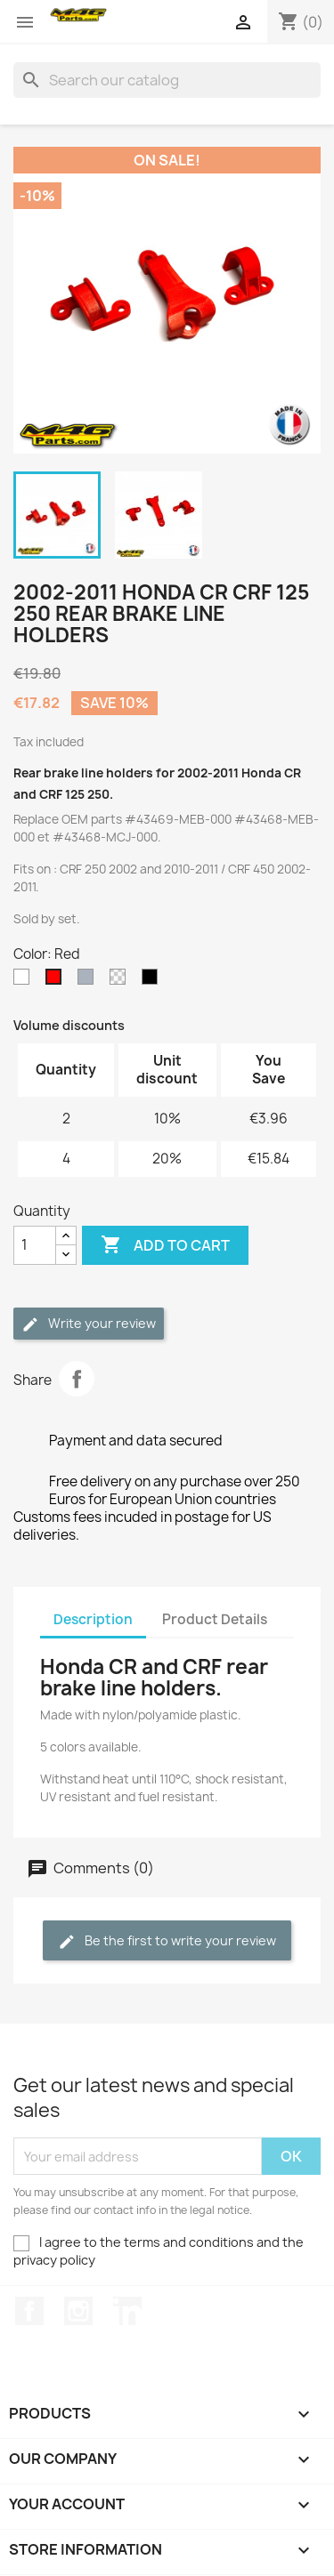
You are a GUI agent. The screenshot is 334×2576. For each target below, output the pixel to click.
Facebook (29, 2311)
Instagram (78, 2311)
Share (76, 1379)
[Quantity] (34, 1245)
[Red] (57, 981)
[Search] (167, 80)
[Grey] (89, 981)
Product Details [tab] (214, 1619)
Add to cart (165, 1245)
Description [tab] (93, 1619)
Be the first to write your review (167, 1941)
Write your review (88, 1324)
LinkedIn (127, 2311)
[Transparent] (121, 981)
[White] (25, 981)
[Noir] (153, 981)
